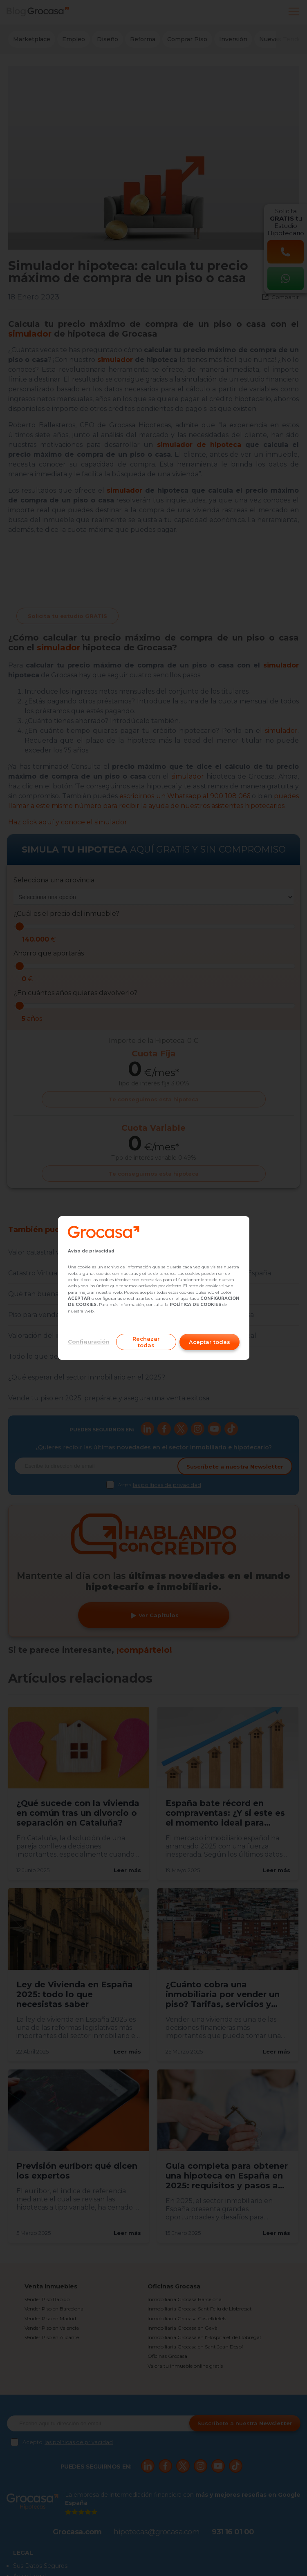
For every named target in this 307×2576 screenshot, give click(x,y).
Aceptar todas (209, 1342)
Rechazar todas (146, 1341)
